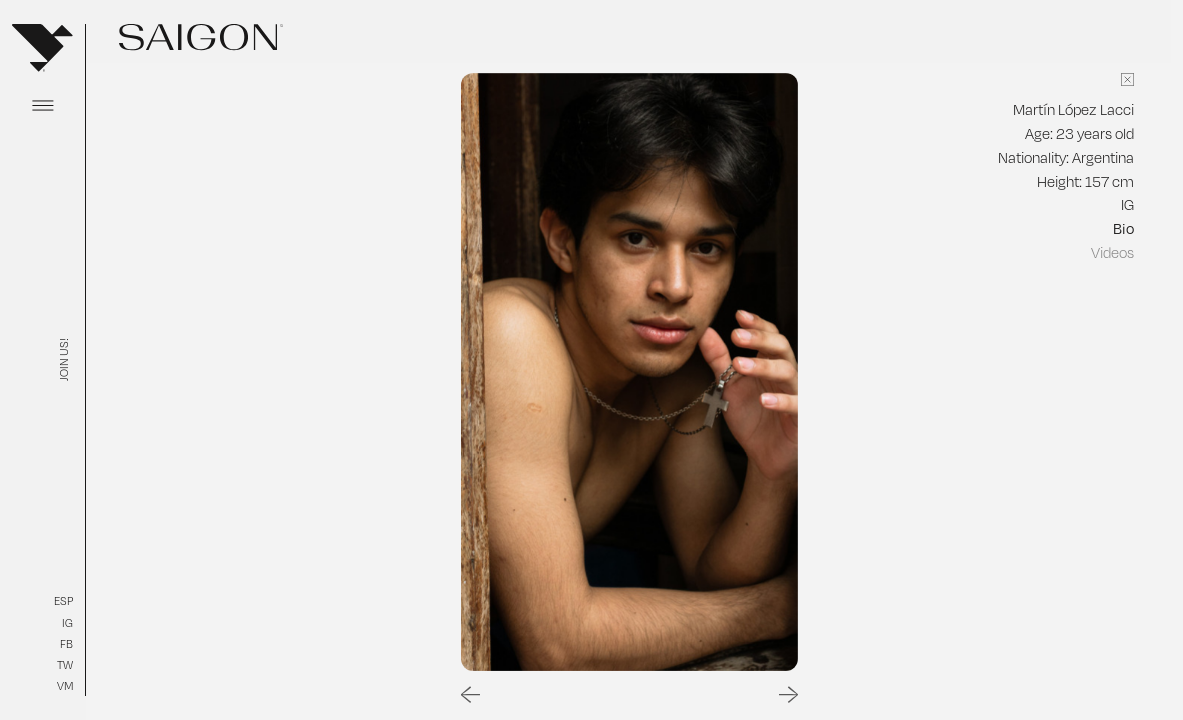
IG (67, 623)
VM (65, 686)
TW (65, 665)
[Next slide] (788, 695)
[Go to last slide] (470, 695)
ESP (63, 601)
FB (66, 644)
